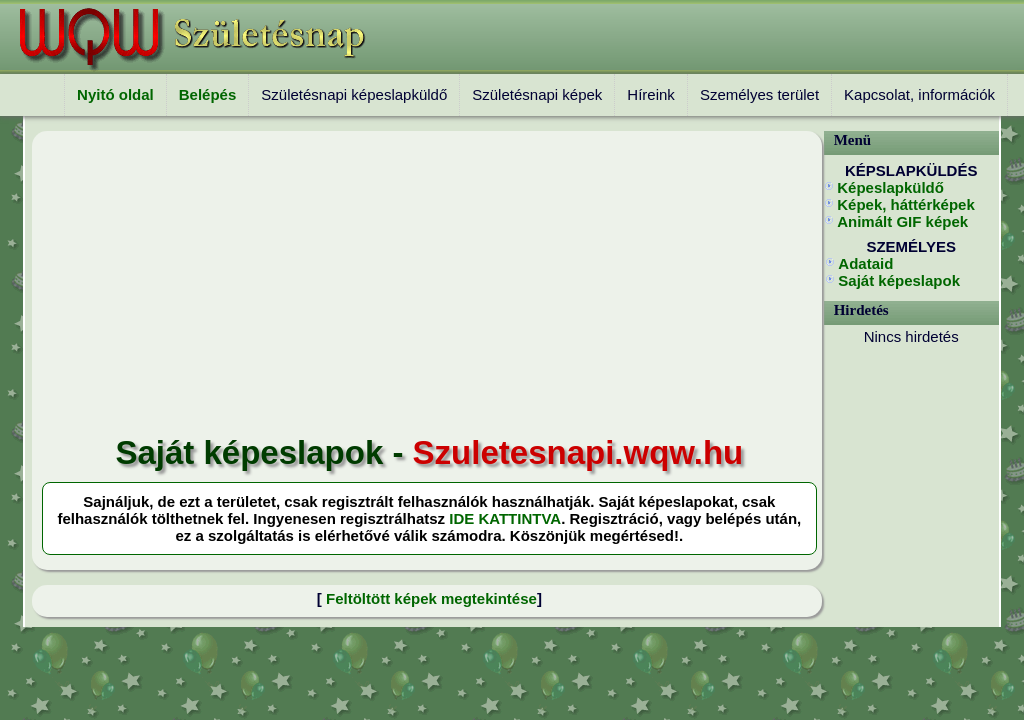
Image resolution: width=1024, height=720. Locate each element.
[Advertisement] (429, 284)
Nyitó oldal (115, 94)
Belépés (208, 94)
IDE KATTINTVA (505, 518)
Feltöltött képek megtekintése (431, 598)
